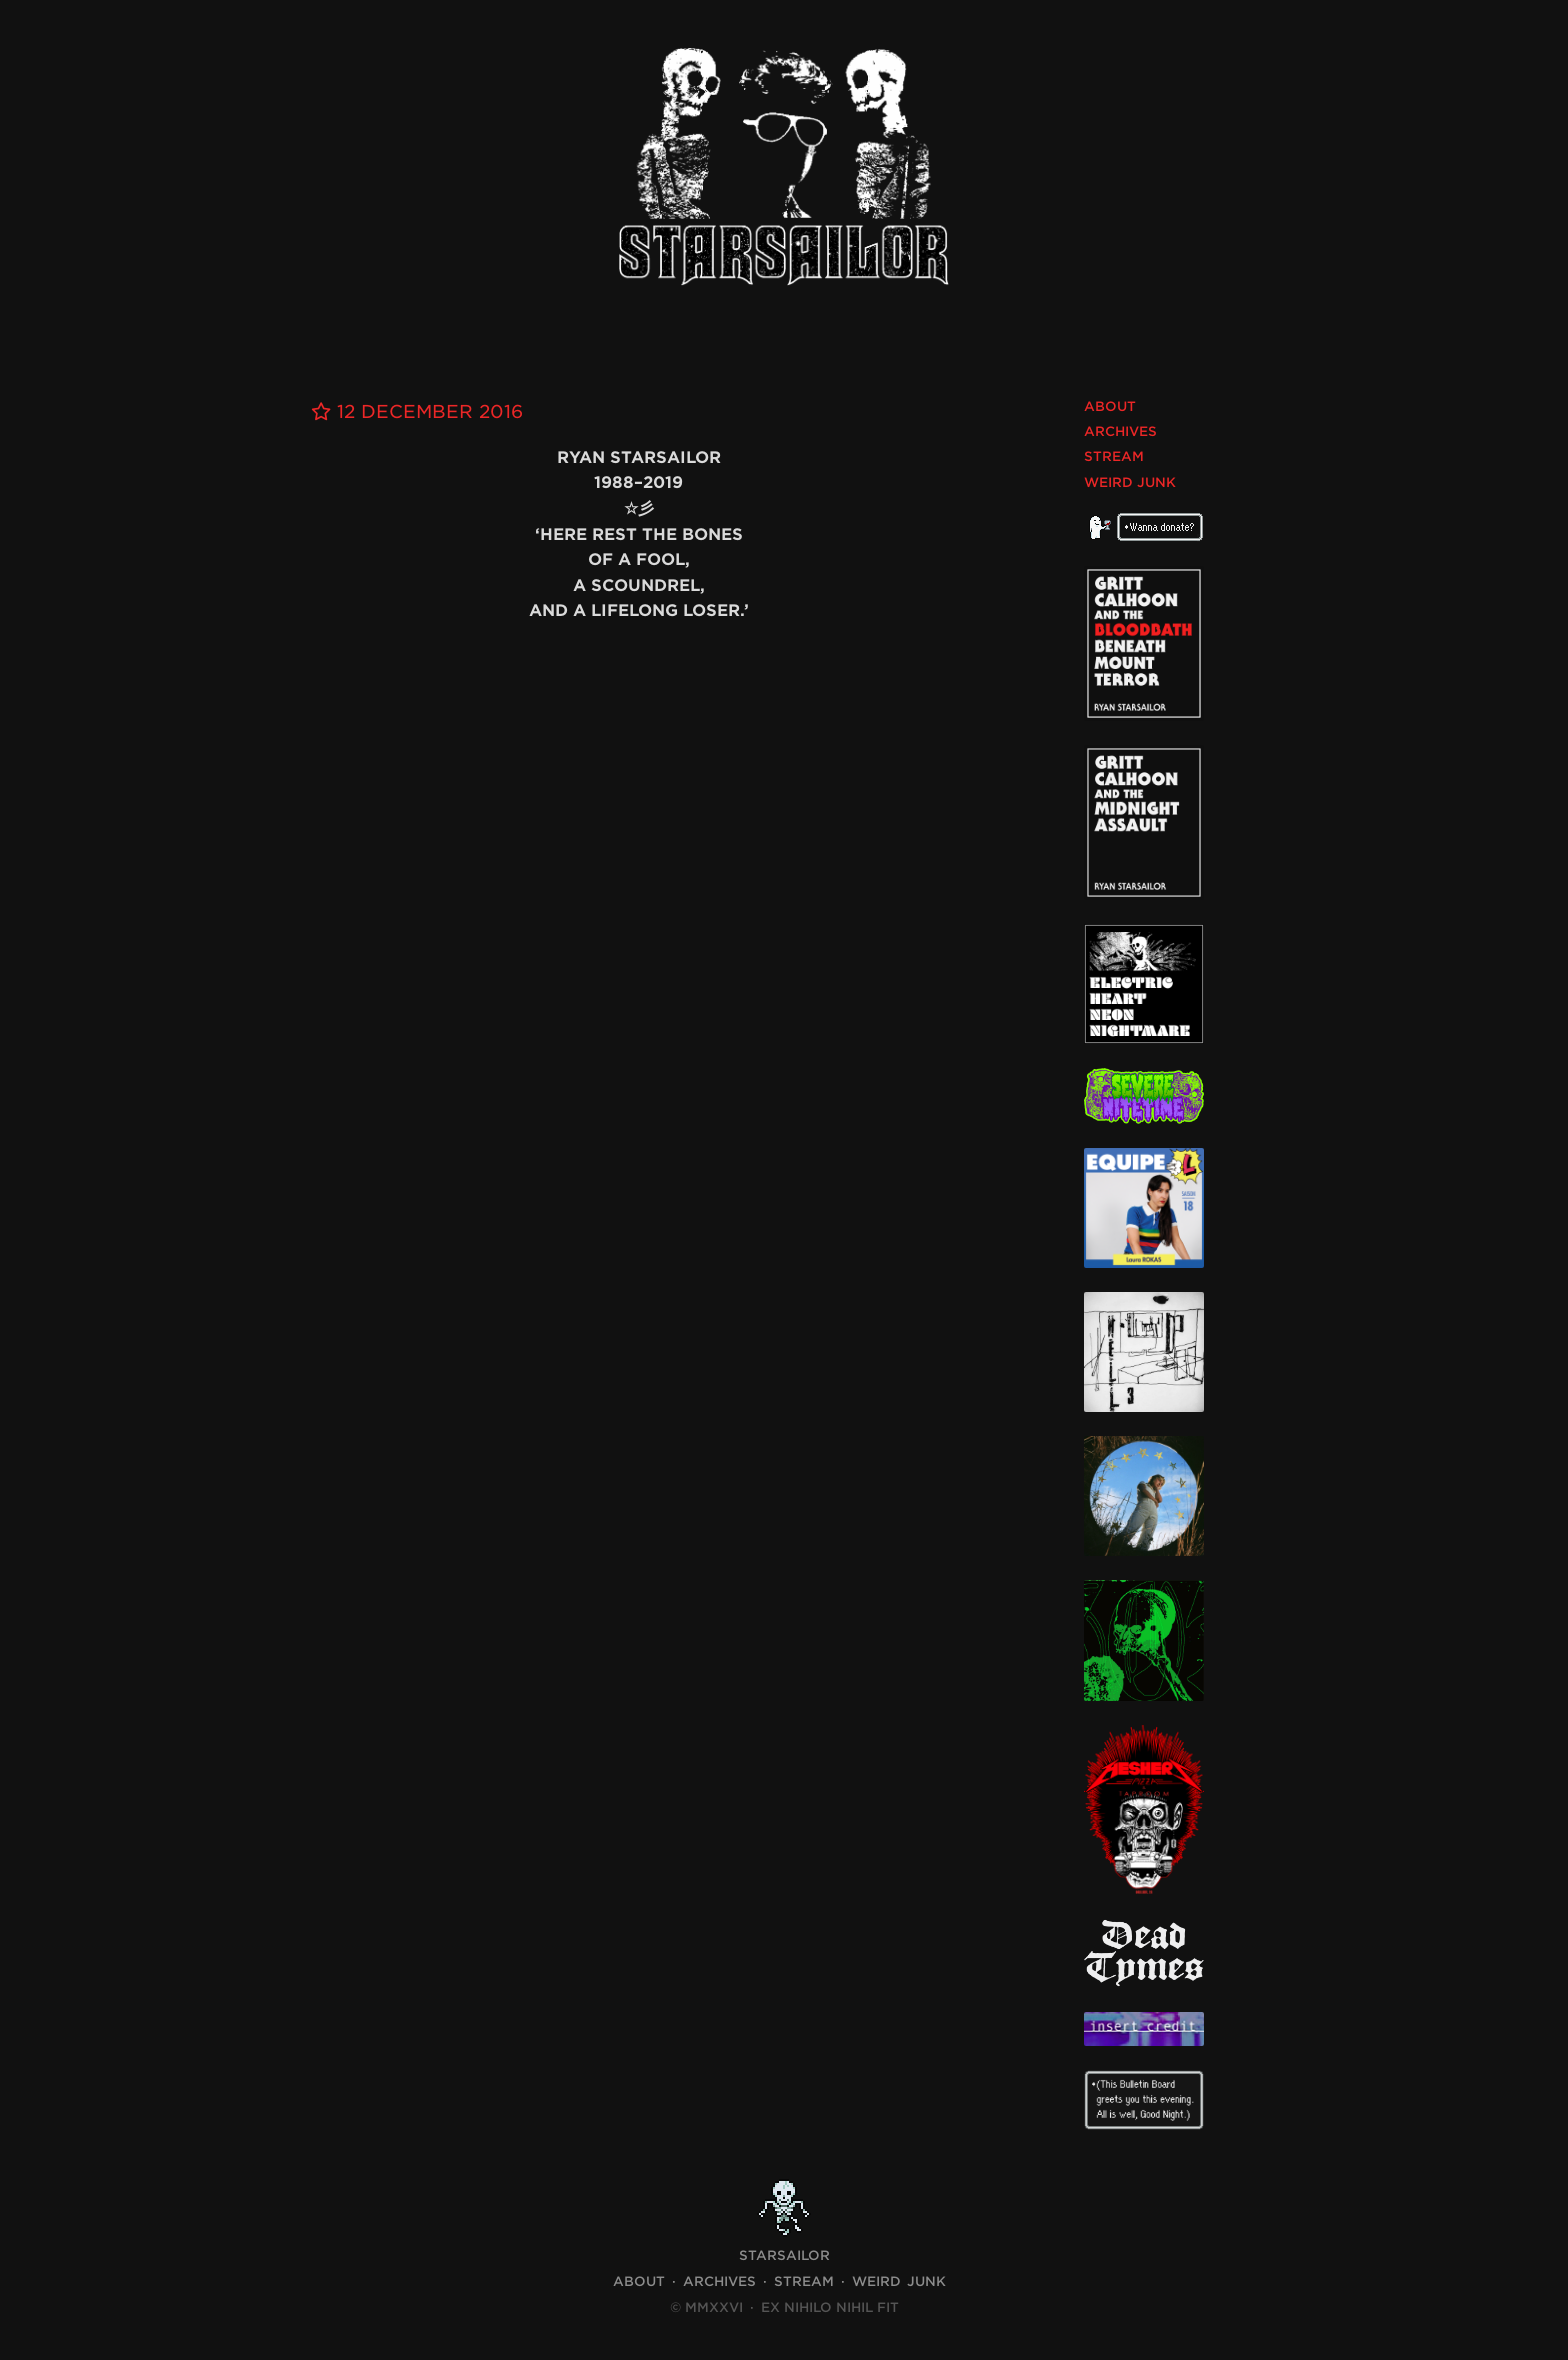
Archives (1120, 431)
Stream (1114, 456)
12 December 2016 (417, 411)
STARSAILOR (784, 2255)
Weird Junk (1130, 482)
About (1110, 406)
